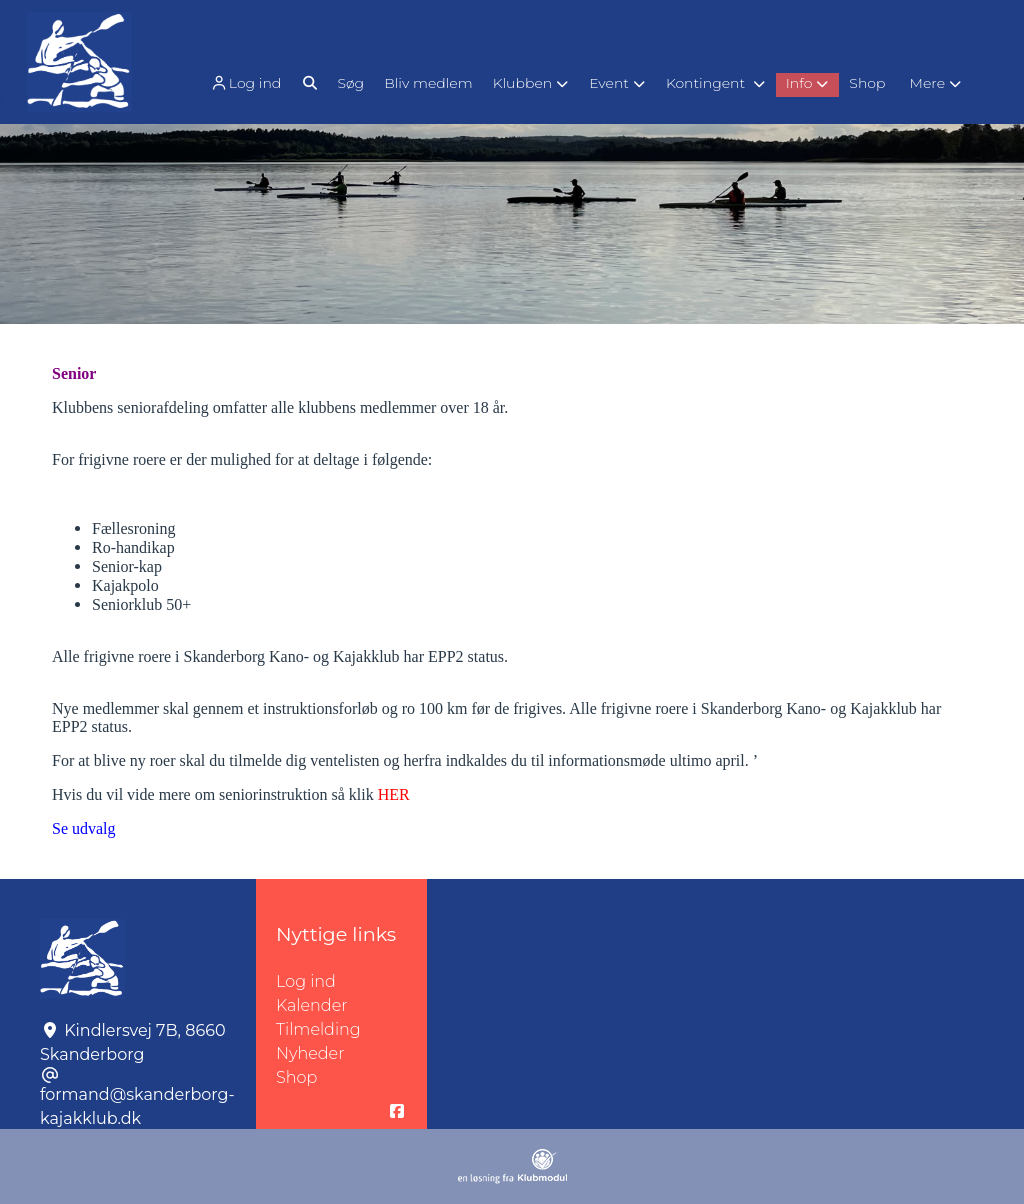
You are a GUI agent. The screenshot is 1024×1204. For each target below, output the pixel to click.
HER (394, 794)
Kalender (312, 1005)
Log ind (245, 83)
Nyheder (310, 1053)
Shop (296, 1077)
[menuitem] (247, 82)
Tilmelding (318, 1029)
